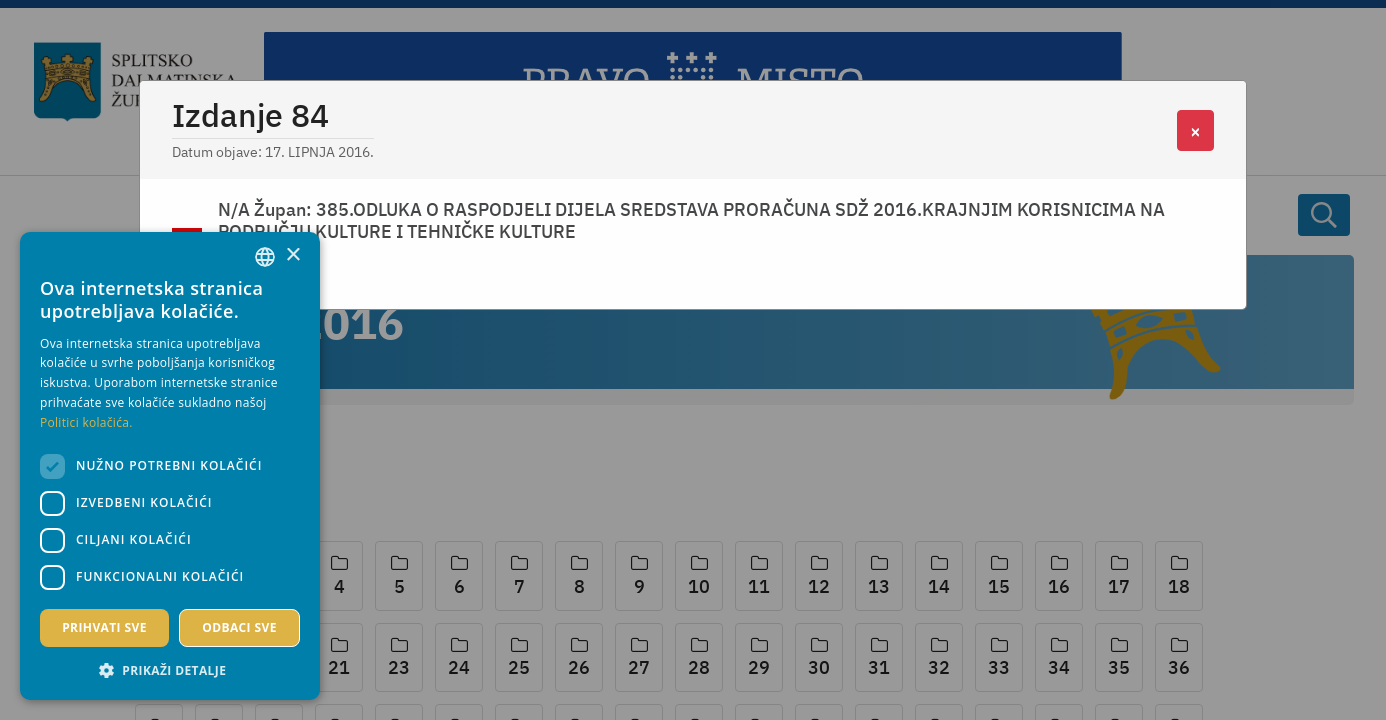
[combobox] (265, 257)
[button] (170, 670)
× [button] (292, 255)
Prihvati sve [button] (104, 627)
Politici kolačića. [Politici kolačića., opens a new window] (86, 422)
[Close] (1195, 130)
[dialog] (170, 466)
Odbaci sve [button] (239, 627)
